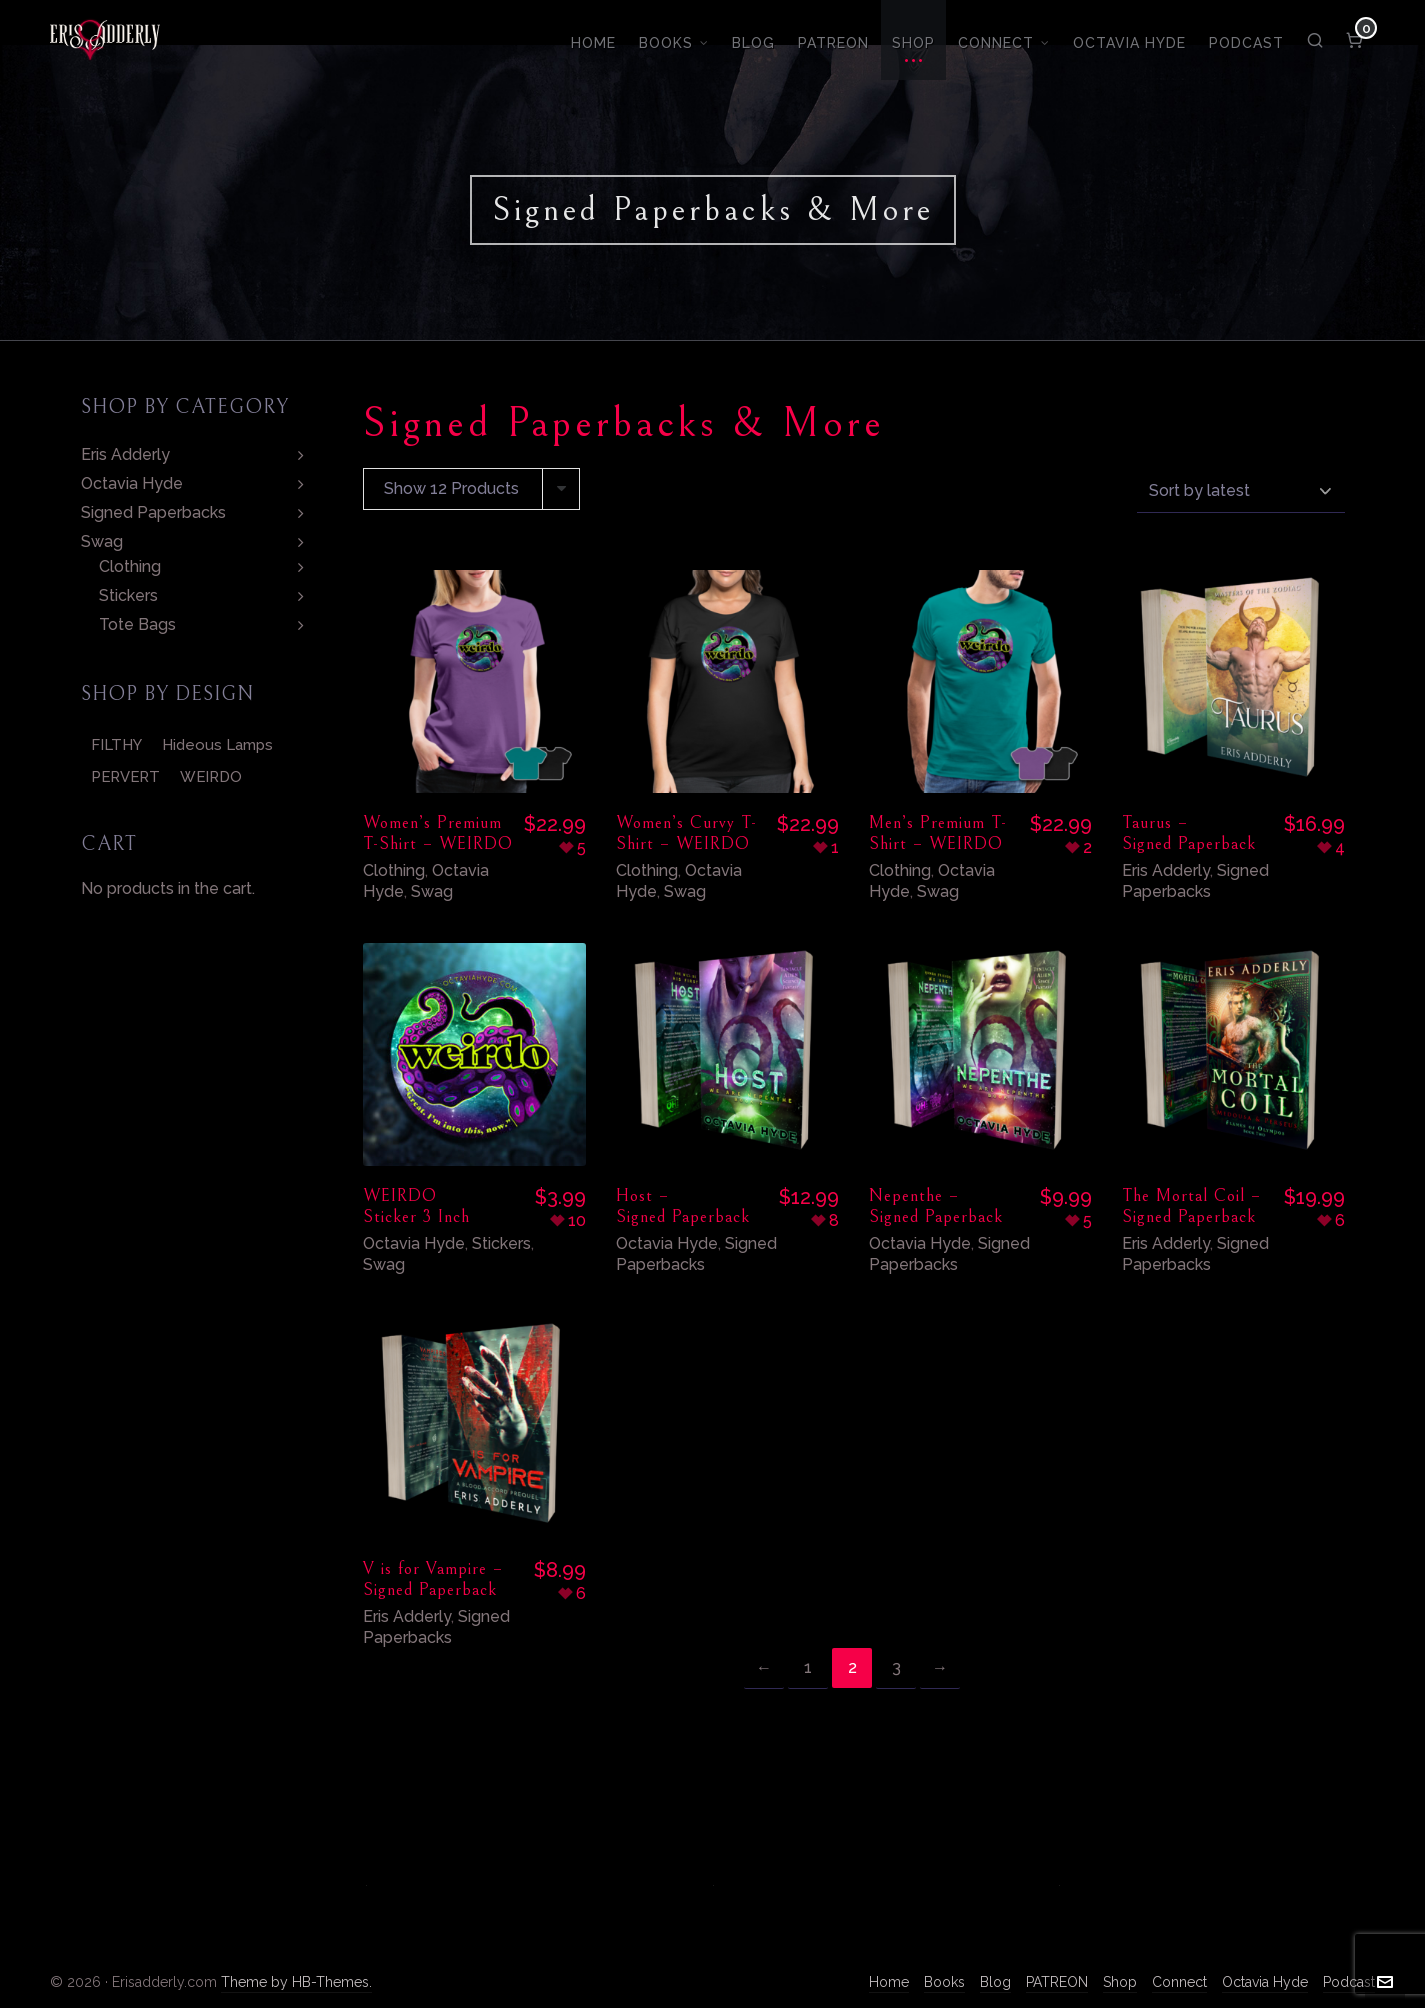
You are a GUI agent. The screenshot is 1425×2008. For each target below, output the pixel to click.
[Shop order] (1241, 490)
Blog (995, 1982)
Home (889, 1982)
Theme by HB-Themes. (296, 1982)
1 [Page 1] (808, 1667)
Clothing (394, 870)
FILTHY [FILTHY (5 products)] (116, 744)
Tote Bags (137, 624)
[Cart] (1355, 40)
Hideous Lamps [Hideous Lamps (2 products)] (217, 744)
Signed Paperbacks (1195, 881)
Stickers (501, 1243)
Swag (432, 891)
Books (944, 1982)
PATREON (1057, 1982)
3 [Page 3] (896, 1667)
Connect (1179, 1982)
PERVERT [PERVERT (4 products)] (125, 776)
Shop (1120, 1982)
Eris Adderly (1166, 870)
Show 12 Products (451, 488)
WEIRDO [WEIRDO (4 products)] (211, 776)
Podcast (1349, 1982)
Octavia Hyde (414, 1243)
